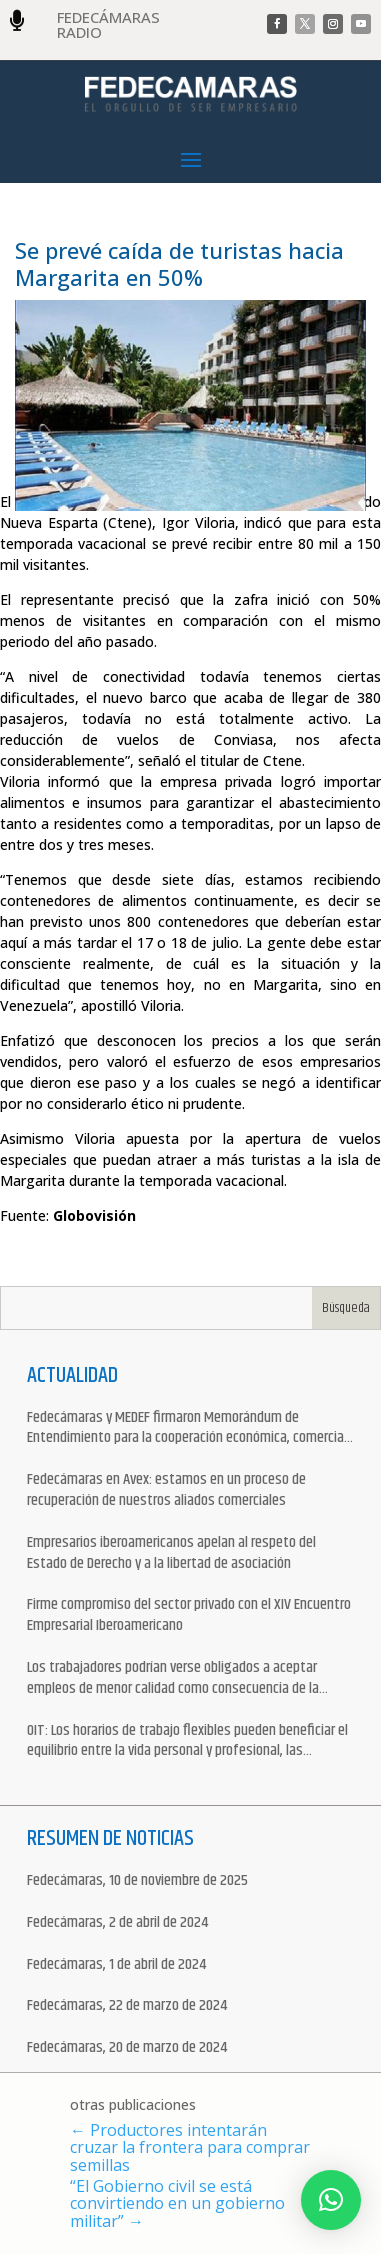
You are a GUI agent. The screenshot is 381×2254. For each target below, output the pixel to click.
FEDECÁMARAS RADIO (108, 24)
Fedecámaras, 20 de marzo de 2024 (127, 2048)
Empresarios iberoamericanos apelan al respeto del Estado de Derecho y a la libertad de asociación (171, 1554)
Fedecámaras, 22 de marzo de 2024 (127, 2006)
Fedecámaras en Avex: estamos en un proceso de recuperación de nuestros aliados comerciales (166, 1491)
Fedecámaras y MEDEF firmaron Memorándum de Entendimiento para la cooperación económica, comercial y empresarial (187, 1429)
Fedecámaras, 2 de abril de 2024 (117, 1923)
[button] (331, 2200)
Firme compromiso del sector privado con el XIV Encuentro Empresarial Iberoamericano (189, 1616)
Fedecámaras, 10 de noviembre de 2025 (137, 1881)
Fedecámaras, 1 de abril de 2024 (116, 1965)
